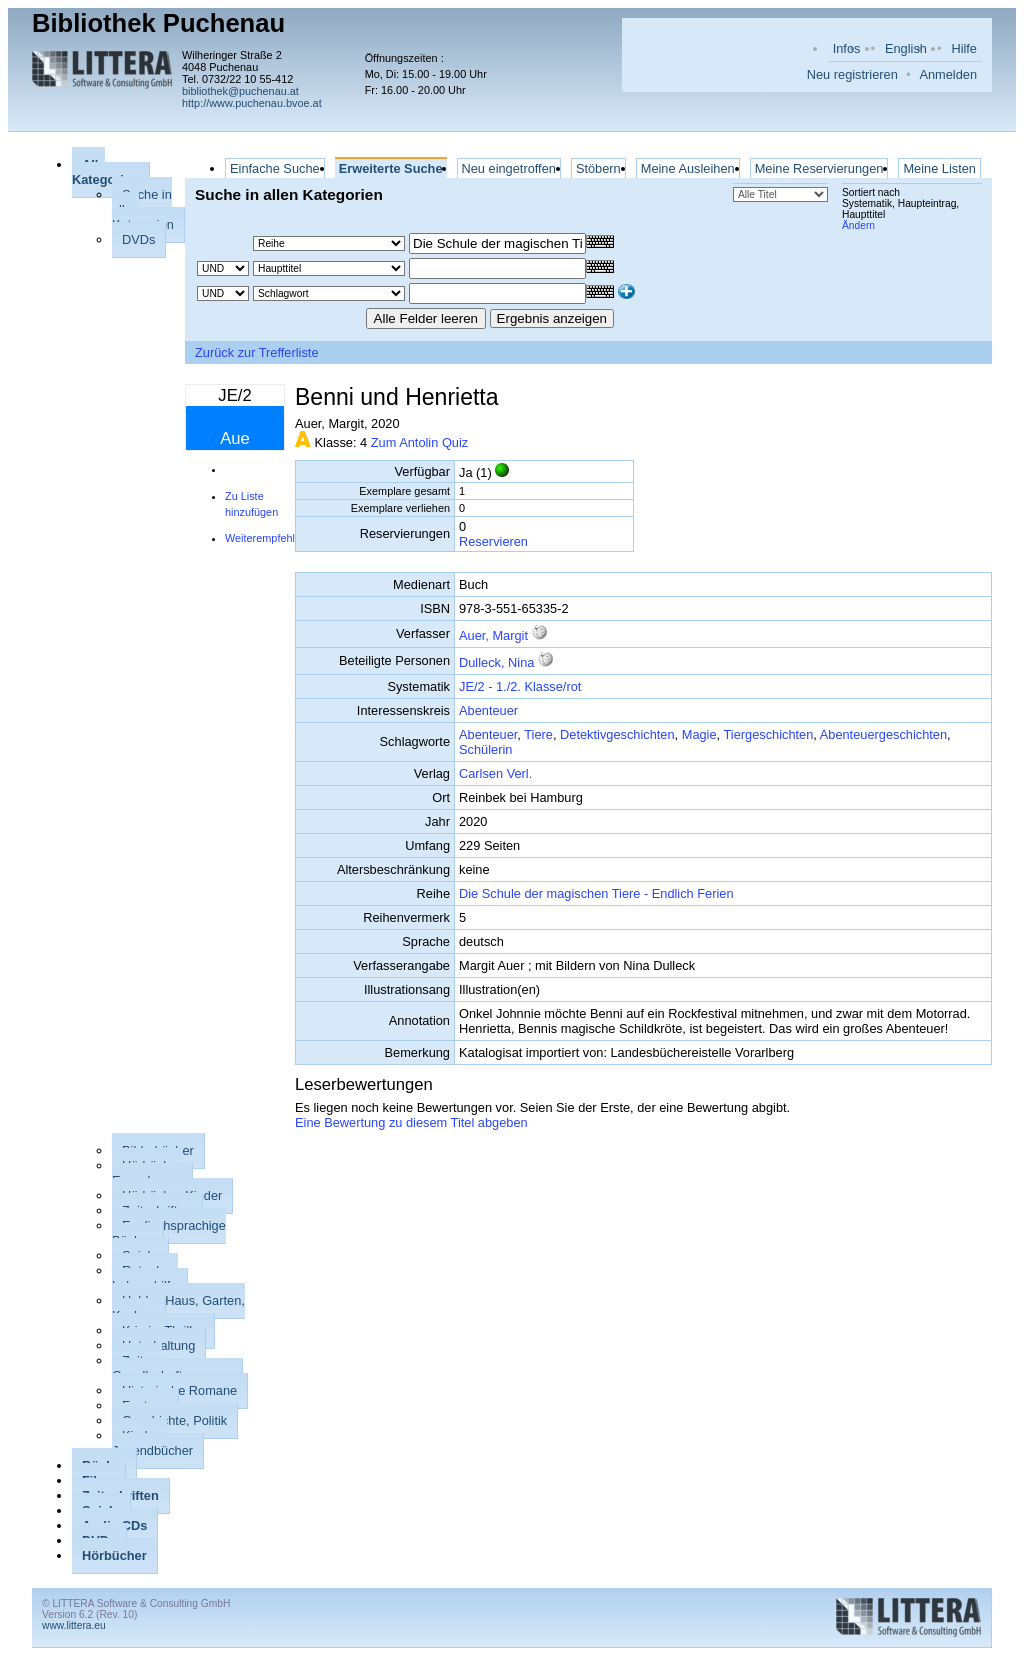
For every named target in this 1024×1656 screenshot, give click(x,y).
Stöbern (598, 168)
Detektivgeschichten (617, 734)
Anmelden (948, 74)
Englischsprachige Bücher (169, 1233)
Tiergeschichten (768, 734)
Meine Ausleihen (688, 168)
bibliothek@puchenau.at (240, 91)
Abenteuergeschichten (883, 734)
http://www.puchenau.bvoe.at (252, 103)
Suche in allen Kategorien (143, 209)
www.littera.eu (74, 1625)
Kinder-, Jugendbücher (152, 1443)
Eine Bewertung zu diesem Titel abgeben (411, 1122)
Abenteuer (488, 710)
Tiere (538, 734)
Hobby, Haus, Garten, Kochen (178, 1308)
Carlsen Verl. (495, 773)
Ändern (858, 225)
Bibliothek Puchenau (158, 23)
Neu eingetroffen (509, 168)
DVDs (138, 239)
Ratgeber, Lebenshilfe (145, 1278)
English (906, 48)
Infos (847, 48)
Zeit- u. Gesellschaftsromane (172, 1368)
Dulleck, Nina (498, 662)
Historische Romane (179, 1390)
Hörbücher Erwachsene (147, 1173)
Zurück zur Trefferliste (257, 352)
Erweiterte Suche (391, 168)
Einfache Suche (275, 168)
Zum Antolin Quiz (419, 442)
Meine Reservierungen (819, 168)
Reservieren (493, 541)
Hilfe (964, 48)
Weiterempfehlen (266, 538)
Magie (699, 734)
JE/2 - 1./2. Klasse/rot (520, 686)
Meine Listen (939, 168)
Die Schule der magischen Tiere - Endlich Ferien (596, 893)
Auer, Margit (493, 635)
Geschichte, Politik (174, 1420)
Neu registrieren (852, 74)
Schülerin (485, 749)
